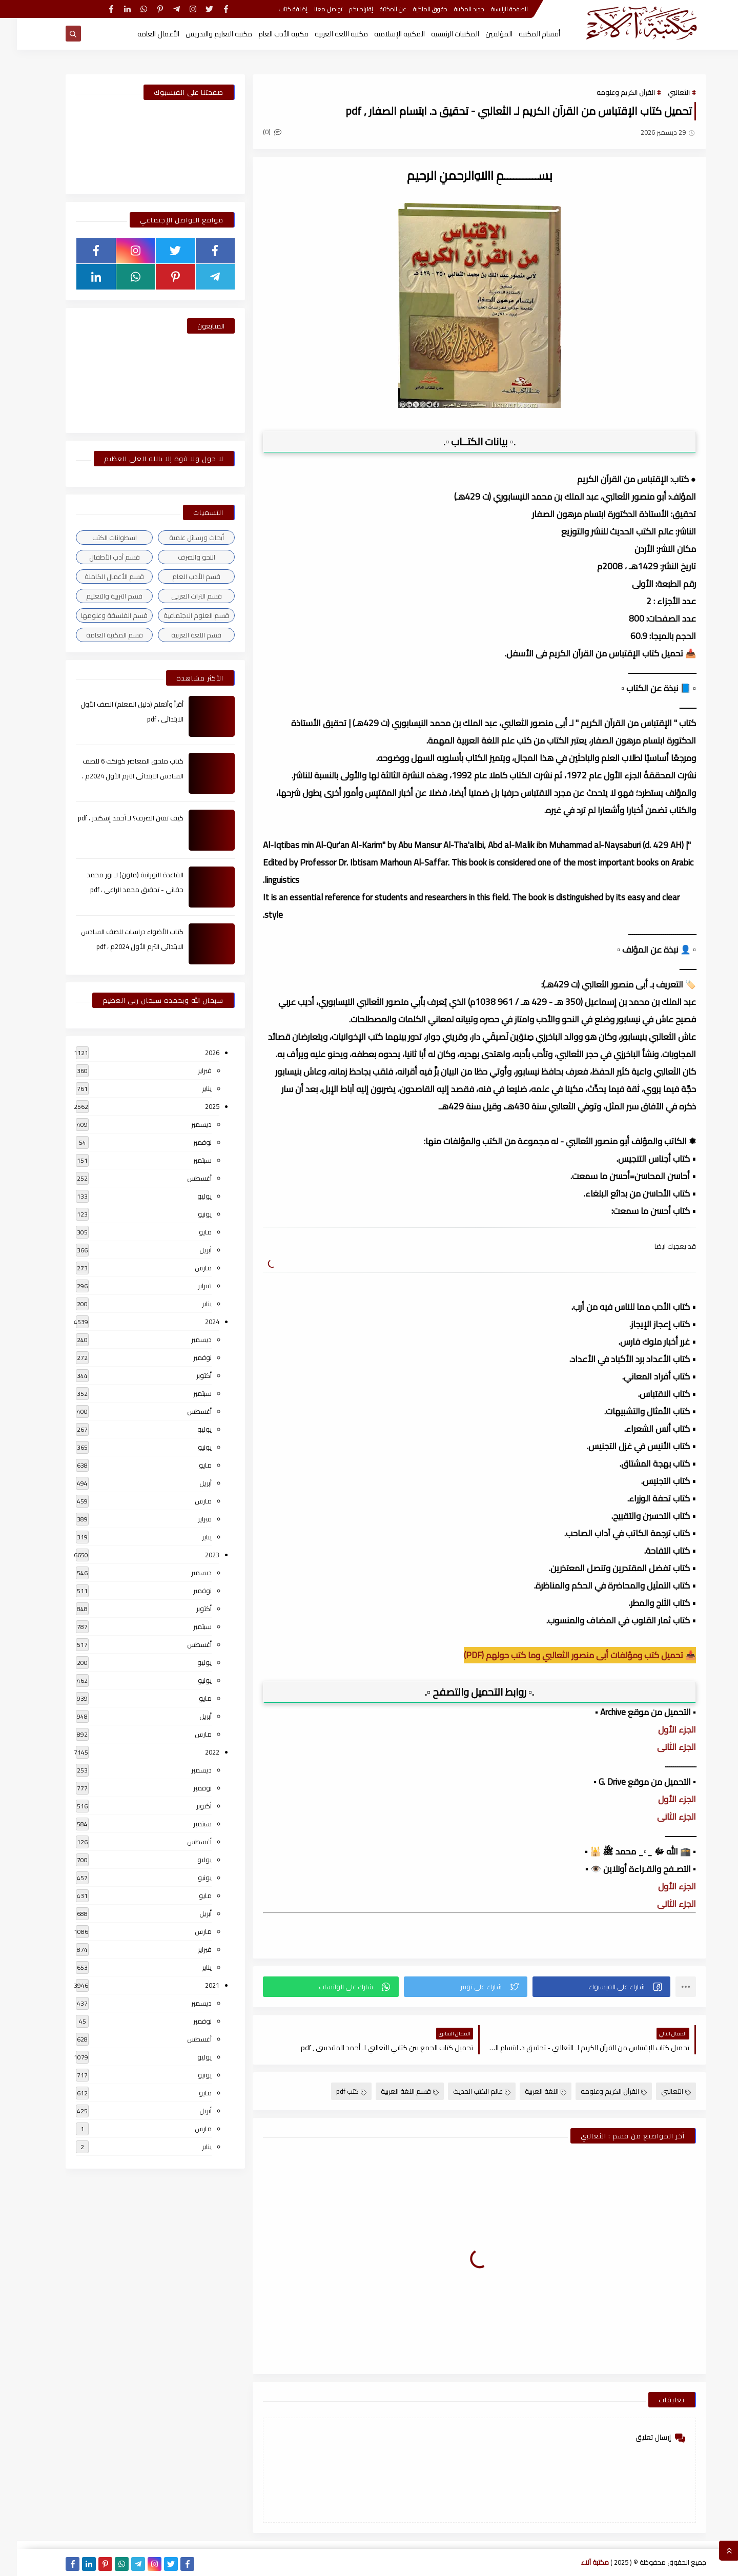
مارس (186, 1268)
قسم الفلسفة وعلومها (97, 615)
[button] (584, 1986)
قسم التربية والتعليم (97, 596)
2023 (195, 1555)
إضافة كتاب (276, 9)
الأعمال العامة (141, 33)
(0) (255, 132)
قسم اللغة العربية (393, 2091)
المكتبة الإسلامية (382, 33)
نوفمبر (185, 1142)
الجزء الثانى (658, 1747)
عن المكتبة (376, 9)
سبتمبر (185, 1160)
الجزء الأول (659, 1729)
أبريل (188, 1250)
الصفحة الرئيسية (492, 9)
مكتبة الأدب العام (266, 33)
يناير (190, 1088)
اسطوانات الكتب (97, 537)
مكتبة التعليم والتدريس (202, 33)
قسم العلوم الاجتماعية (179, 615)
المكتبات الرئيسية (438, 33)
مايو (188, 1232)
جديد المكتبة (452, 9)
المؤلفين (482, 33)
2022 (195, 1752)
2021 (195, 1985)
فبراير (188, 1070)
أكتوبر (187, 1375)
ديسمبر (184, 1124)
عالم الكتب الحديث (465, 2091)
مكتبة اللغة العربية (324, 33)
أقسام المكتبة (522, 33)
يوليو (187, 1196)
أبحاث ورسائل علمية (179, 537)
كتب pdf (334, 2091)
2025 (195, 1106)
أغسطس (182, 1178)
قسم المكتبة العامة (97, 635)
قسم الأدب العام (179, 576)
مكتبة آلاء (578, 2562)
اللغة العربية (528, 2091)
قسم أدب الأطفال (97, 557)
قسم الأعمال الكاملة (97, 576)
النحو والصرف (179, 557)
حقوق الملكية (413, 9)
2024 (195, 1321)
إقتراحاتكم (344, 9)
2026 (195, 1052)
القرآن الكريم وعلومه (609, 92)
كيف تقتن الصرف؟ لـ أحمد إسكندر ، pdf (114, 818)
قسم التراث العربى (179, 596)
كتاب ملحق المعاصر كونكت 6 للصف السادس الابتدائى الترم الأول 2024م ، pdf (116, 776)
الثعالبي (662, 92)
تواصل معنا (311, 9)
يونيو (188, 1214)
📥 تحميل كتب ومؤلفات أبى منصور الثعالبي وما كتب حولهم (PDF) (563, 1655)
